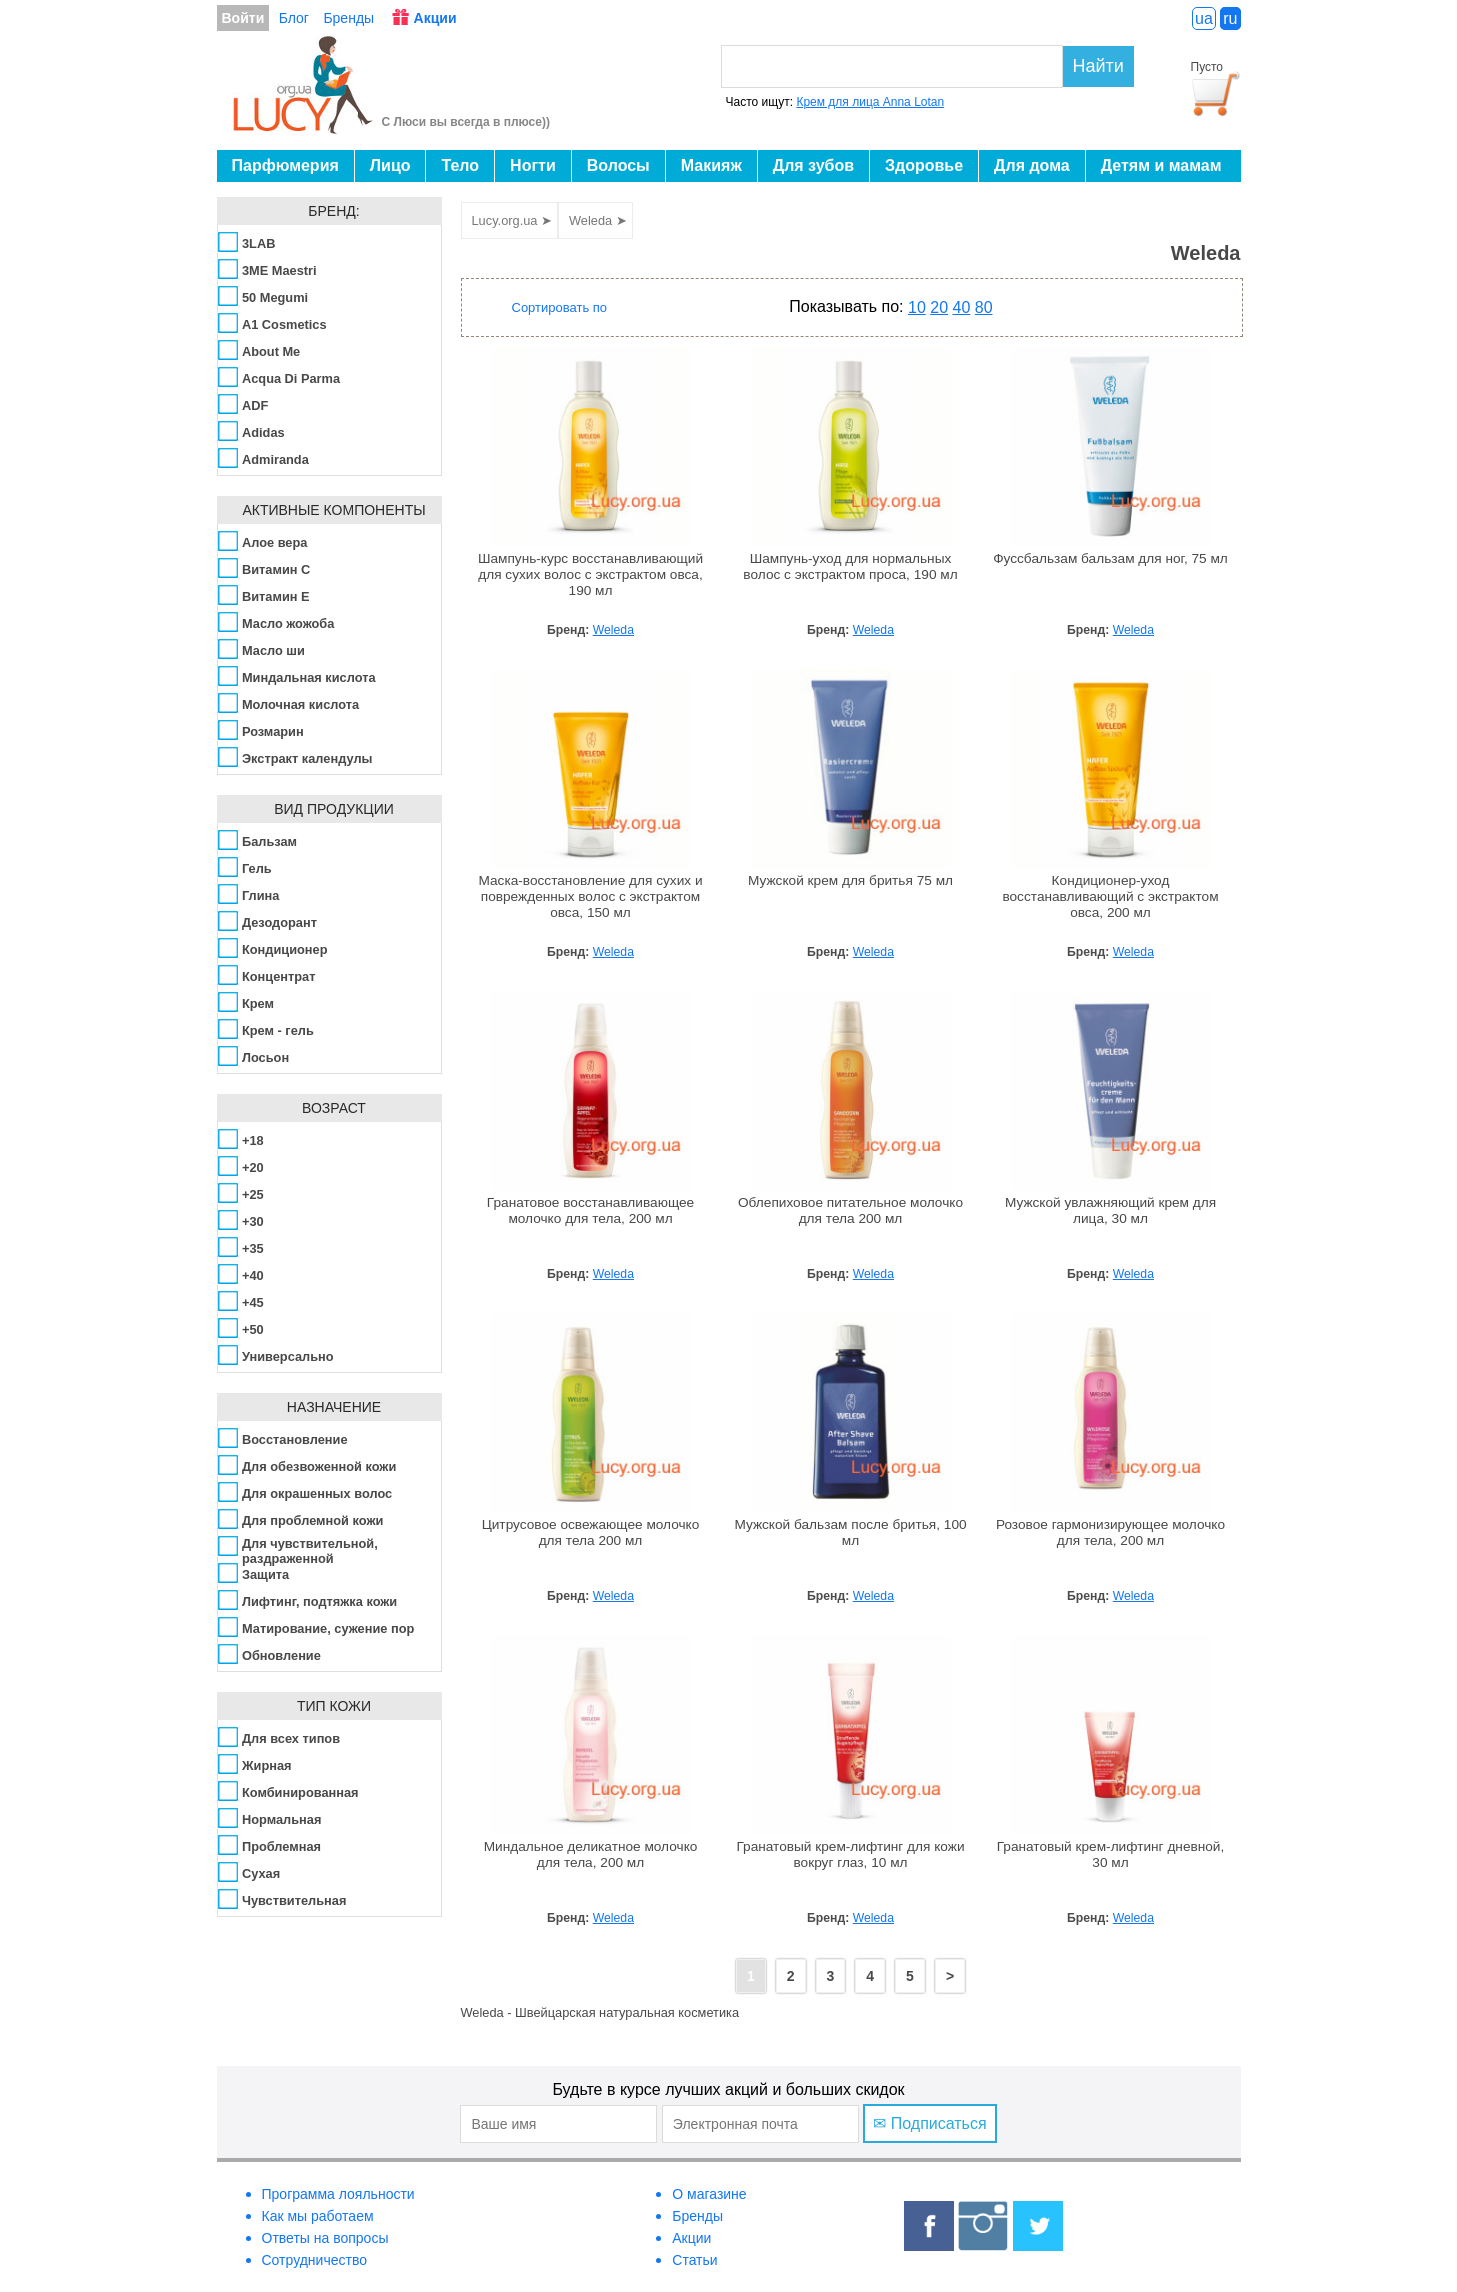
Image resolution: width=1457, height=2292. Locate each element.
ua (1204, 18)
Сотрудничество (314, 2260)
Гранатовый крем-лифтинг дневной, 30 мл (1111, 1854)
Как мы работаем (318, 2216)
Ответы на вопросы (325, 2238)
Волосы (618, 165)
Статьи (694, 2260)
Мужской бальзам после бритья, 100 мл (850, 1532)
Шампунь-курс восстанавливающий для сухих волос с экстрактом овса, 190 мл (590, 574)
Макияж (711, 165)
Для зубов (813, 165)
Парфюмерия (285, 165)
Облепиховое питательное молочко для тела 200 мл (850, 1210)
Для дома (1032, 165)
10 (917, 307)
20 (939, 307)
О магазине (709, 2194)
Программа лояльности (338, 2194)
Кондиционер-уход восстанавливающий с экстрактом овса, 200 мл (1110, 896)
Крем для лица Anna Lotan (870, 102)
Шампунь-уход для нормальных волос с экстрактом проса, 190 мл (850, 566)
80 (984, 307)
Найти (1098, 66)
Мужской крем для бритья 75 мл (850, 880)
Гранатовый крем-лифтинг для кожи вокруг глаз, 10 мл (850, 1854)
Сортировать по (560, 307)
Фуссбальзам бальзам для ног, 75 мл (1110, 558)
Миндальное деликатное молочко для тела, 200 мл (591, 1854)
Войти (243, 18)
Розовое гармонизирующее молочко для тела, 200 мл (1110, 1532)
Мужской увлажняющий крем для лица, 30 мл (1110, 1210)
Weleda (613, 630)
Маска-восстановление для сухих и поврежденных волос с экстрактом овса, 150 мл (590, 896)
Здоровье (924, 165)
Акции (435, 18)
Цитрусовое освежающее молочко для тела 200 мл (591, 1532)
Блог (294, 18)
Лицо (390, 165)
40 (962, 307)
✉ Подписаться (929, 2123)
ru (1230, 18)
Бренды (348, 18)
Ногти (533, 165)
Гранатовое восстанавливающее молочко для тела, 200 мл (590, 1210)
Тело (460, 165)
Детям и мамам (1161, 165)
